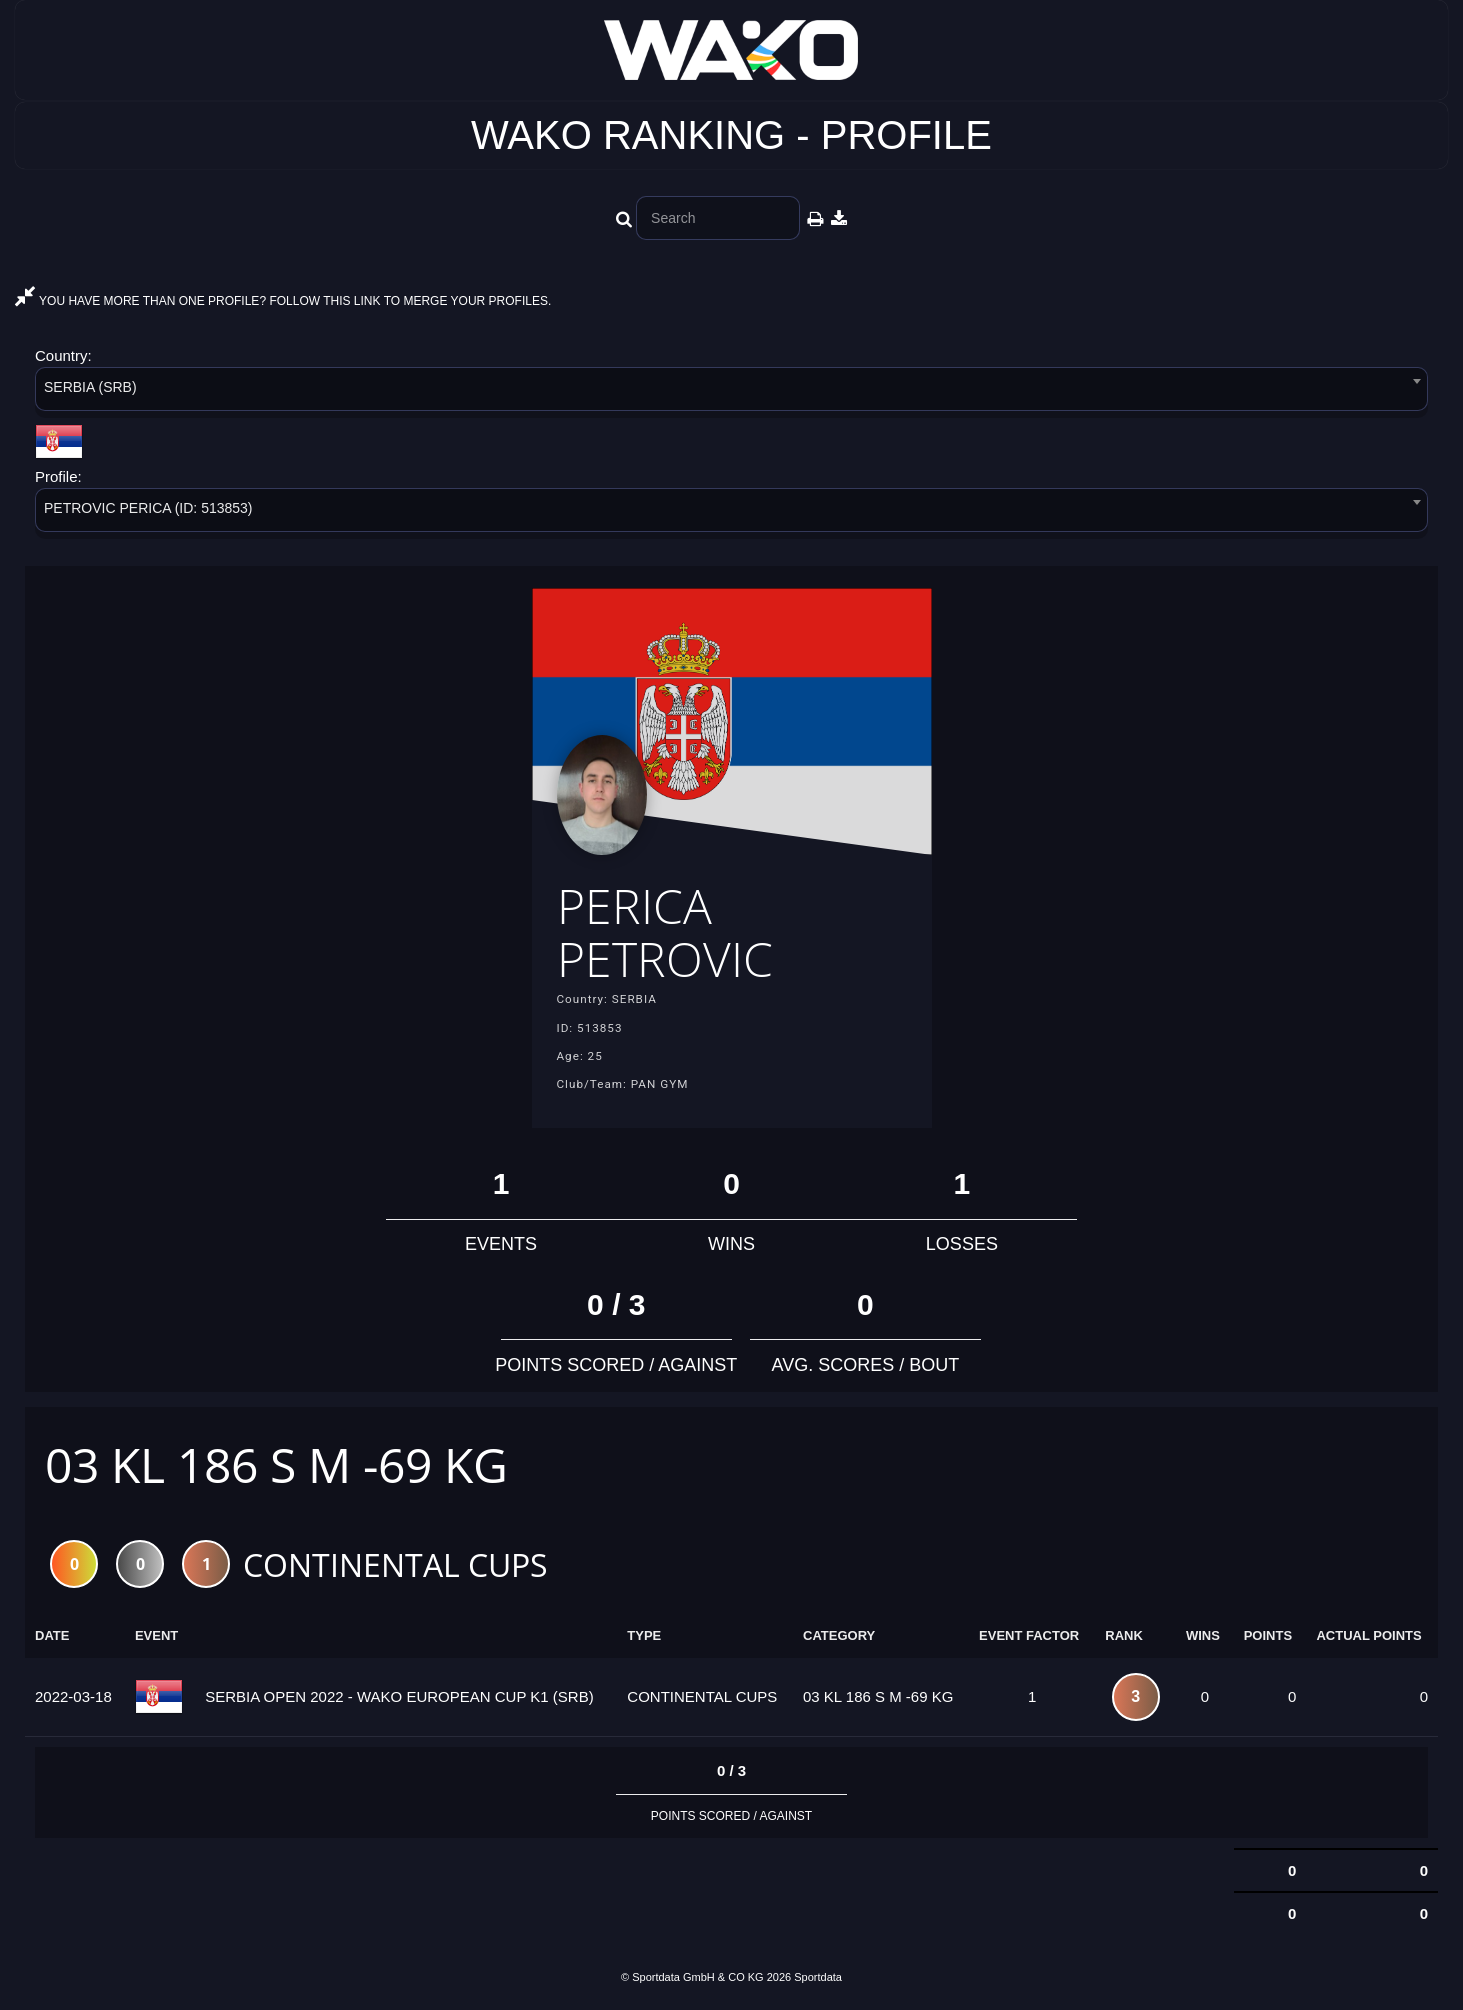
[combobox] (731, 392)
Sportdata (818, 1977)
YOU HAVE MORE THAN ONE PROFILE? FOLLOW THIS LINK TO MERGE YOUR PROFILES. (283, 301)
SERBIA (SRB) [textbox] (90, 387)
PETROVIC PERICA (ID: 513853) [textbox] (148, 508)
